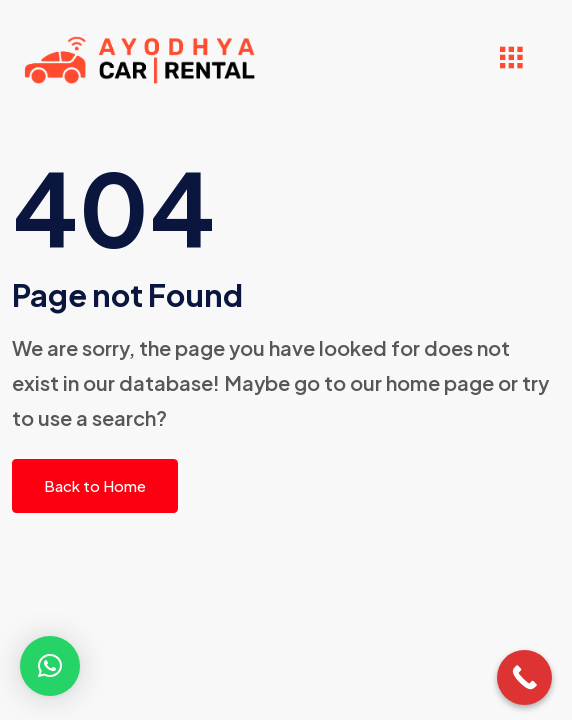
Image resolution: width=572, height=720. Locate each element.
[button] (50, 666)
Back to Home (95, 485)
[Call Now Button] (524, 677)
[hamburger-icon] (510, 60)
